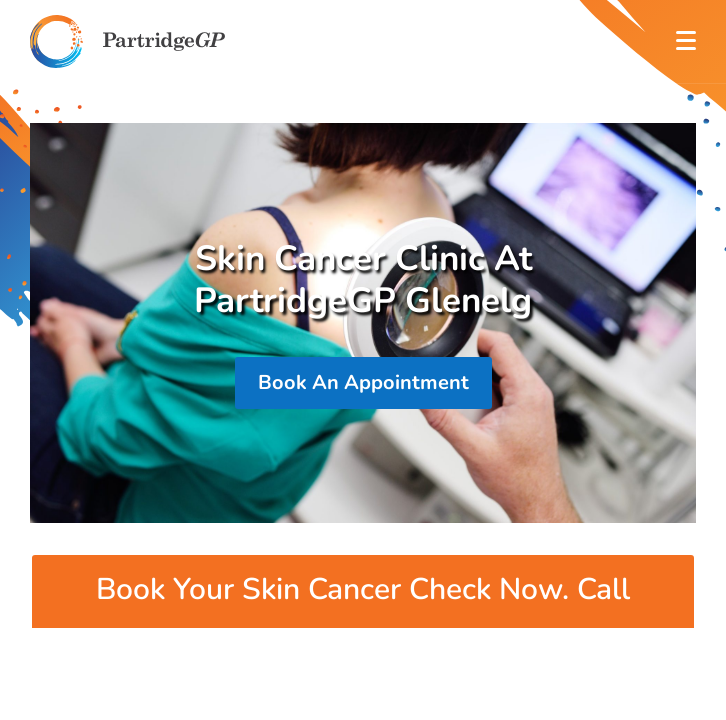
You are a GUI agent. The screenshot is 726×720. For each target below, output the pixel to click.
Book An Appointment (363, 382)
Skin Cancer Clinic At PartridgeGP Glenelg (363, 280)
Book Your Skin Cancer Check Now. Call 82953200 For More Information (363, 615)
